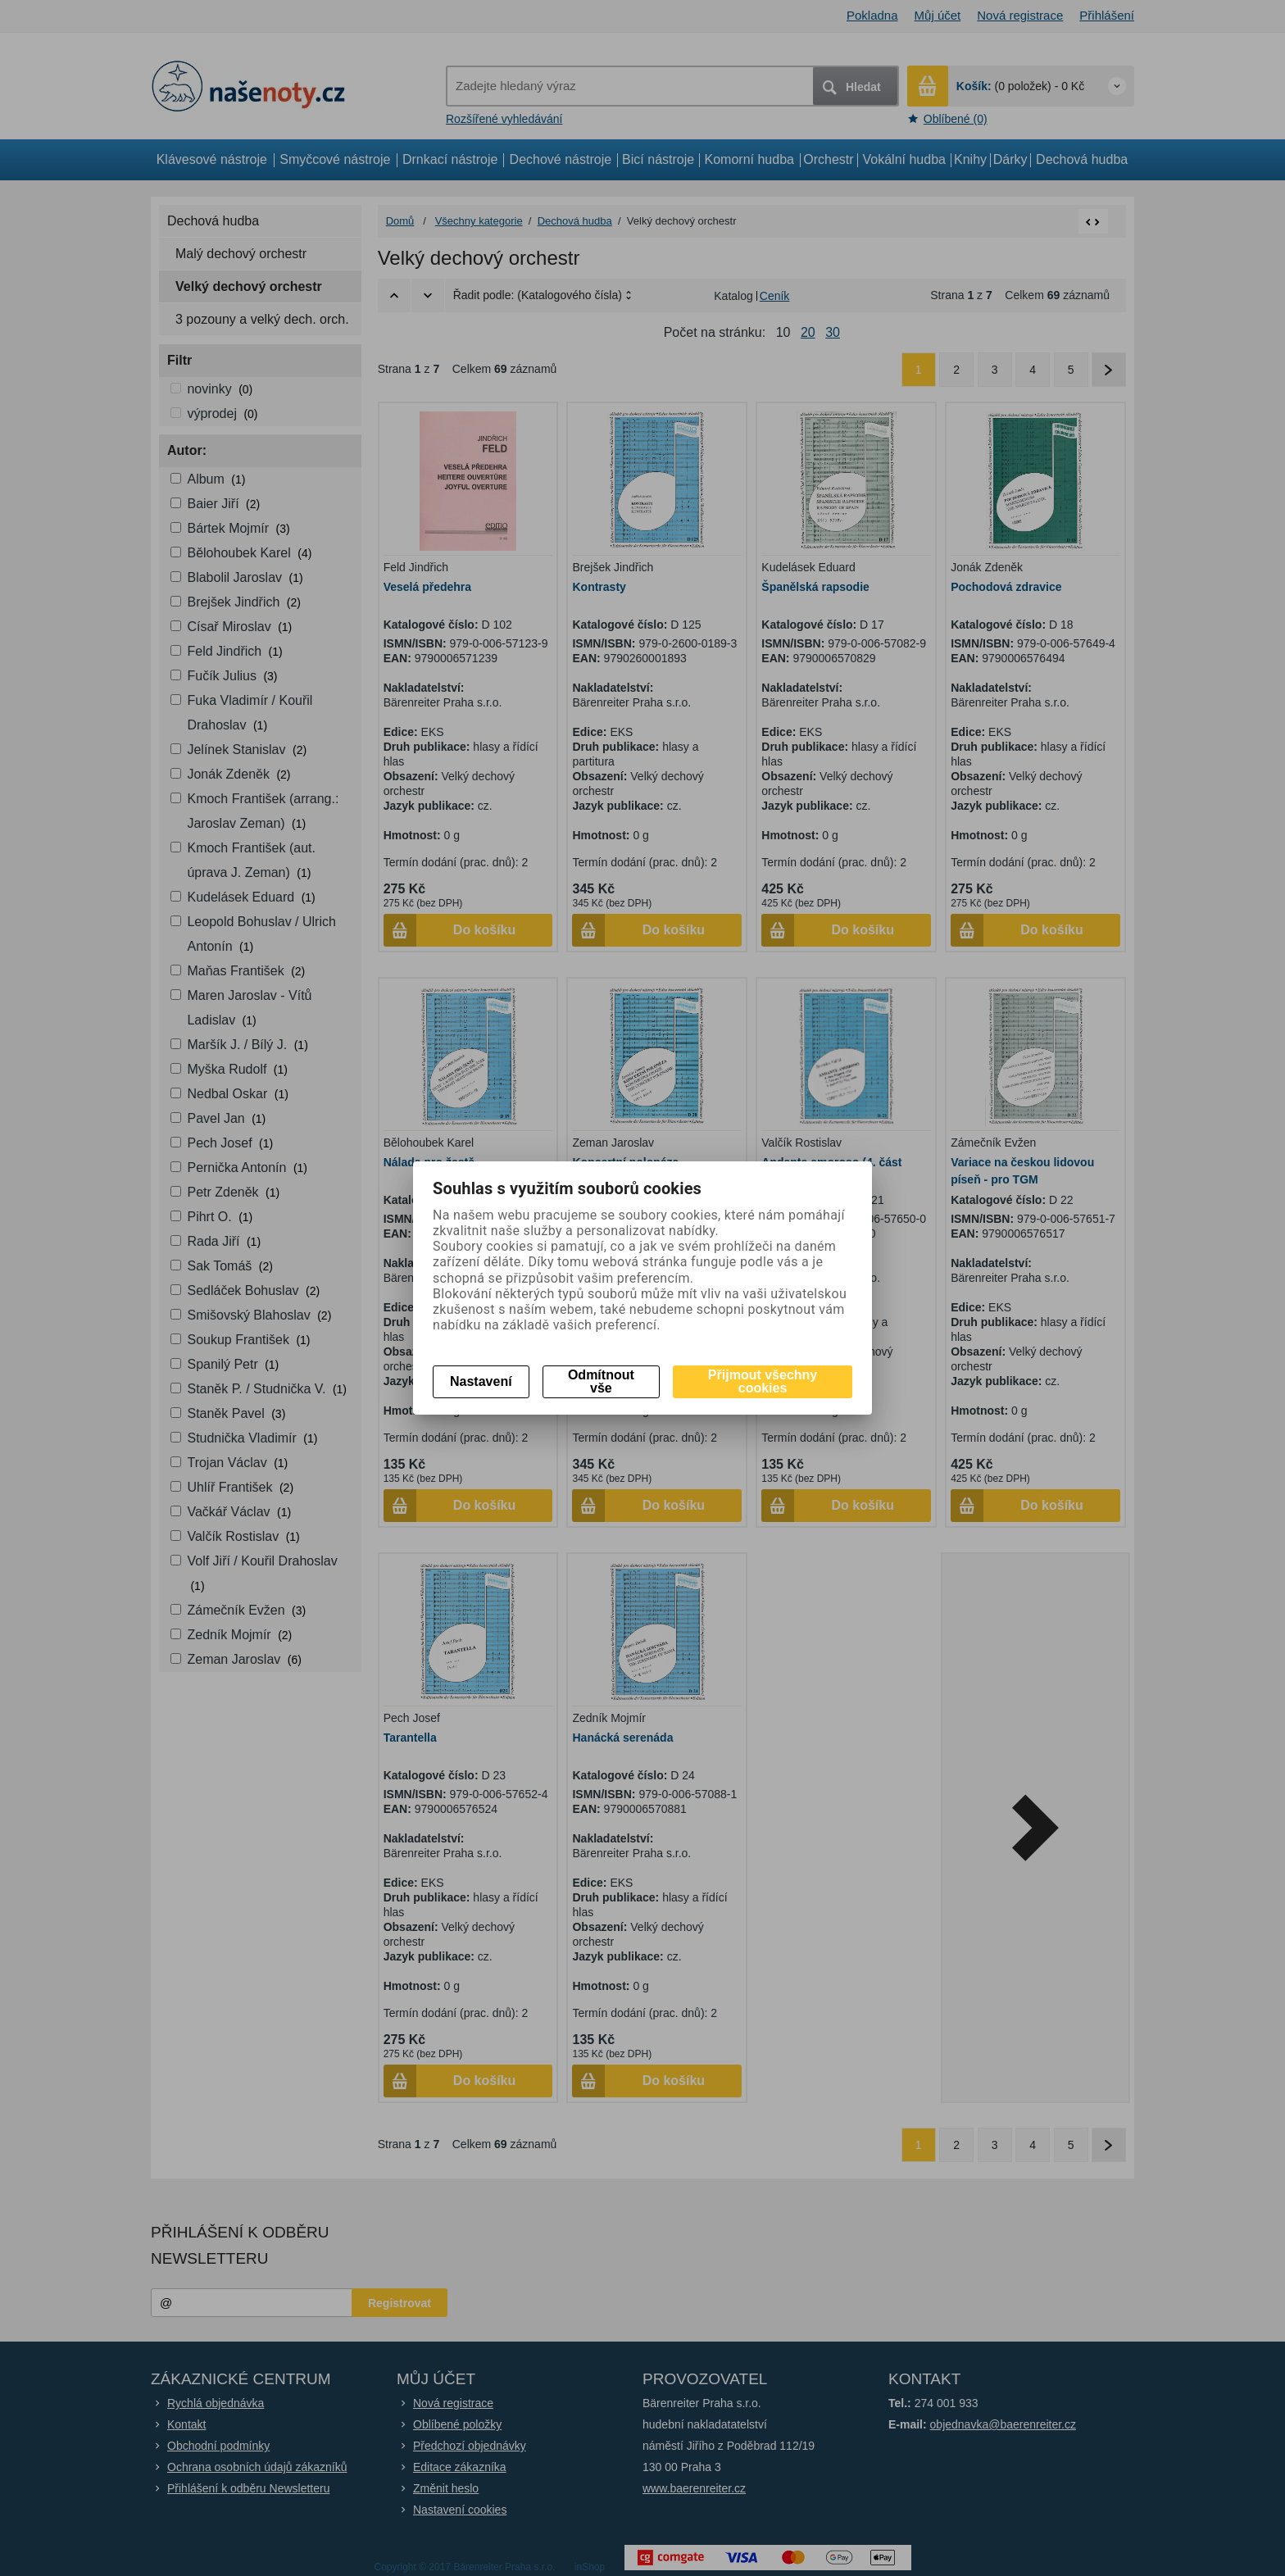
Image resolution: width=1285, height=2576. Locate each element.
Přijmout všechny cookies (762, 1381)
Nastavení (481, 1381)
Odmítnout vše (601, 1381)
